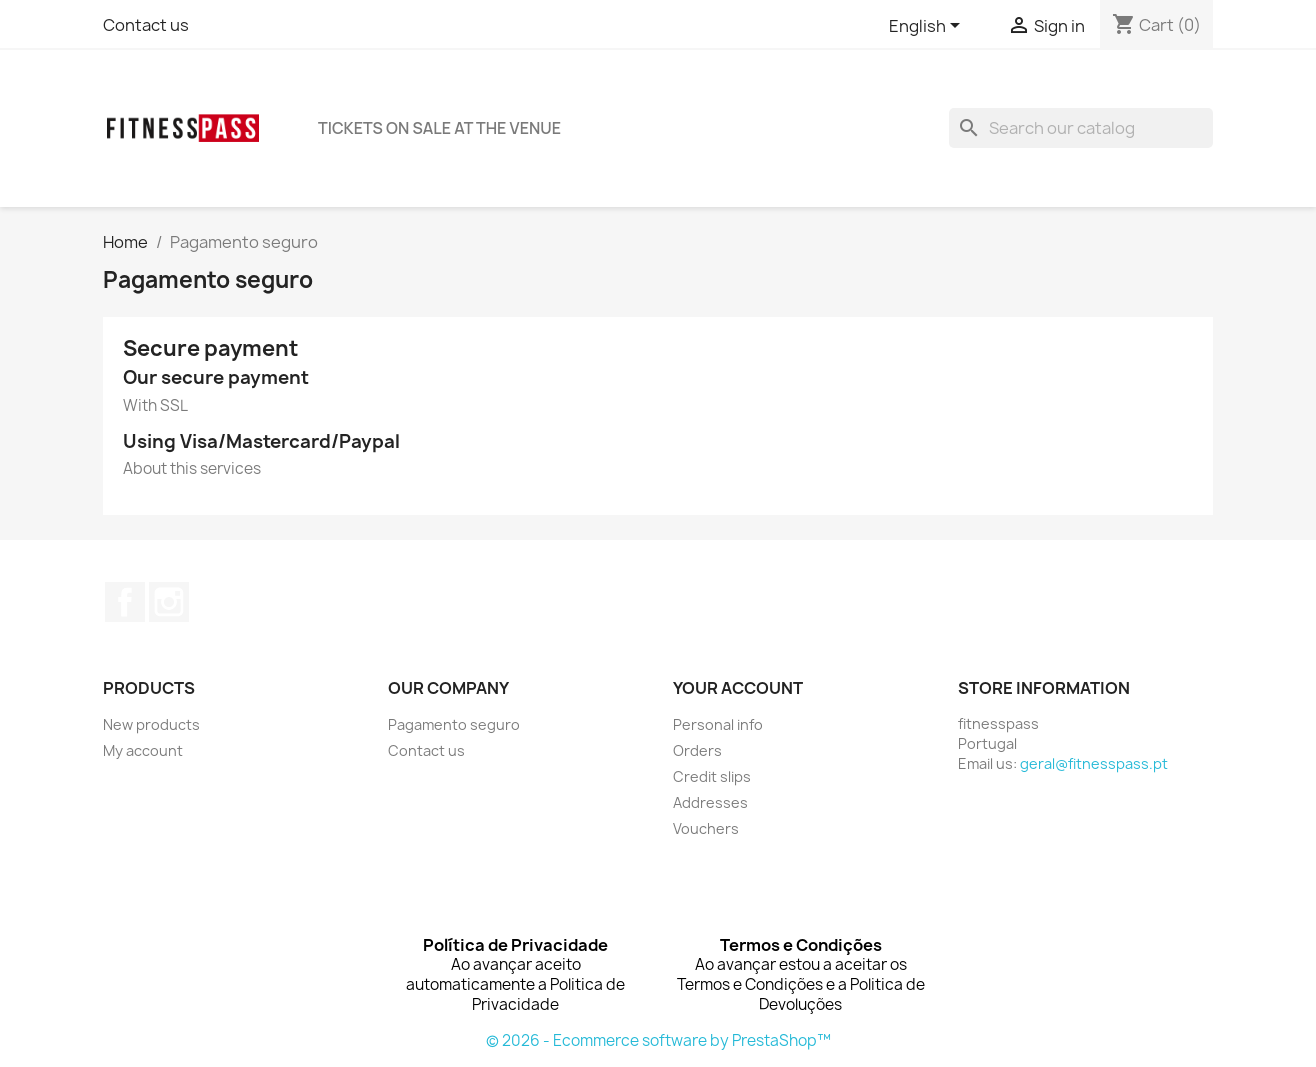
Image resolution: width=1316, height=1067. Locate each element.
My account (143, 750)
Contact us (146, 25)
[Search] (1081, 128)
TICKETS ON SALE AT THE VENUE (439, 128)
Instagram (169, 602)
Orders (697, 750)
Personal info (718, 724)
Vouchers (706, 828)
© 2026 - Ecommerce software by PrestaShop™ (658, 1040)
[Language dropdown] (928, 27)
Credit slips (712, 776)
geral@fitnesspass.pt (1094, 763)
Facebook (125, 602)
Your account (738, 688)
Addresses (710, 802)
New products (151, 724)
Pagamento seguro (454, 724)
